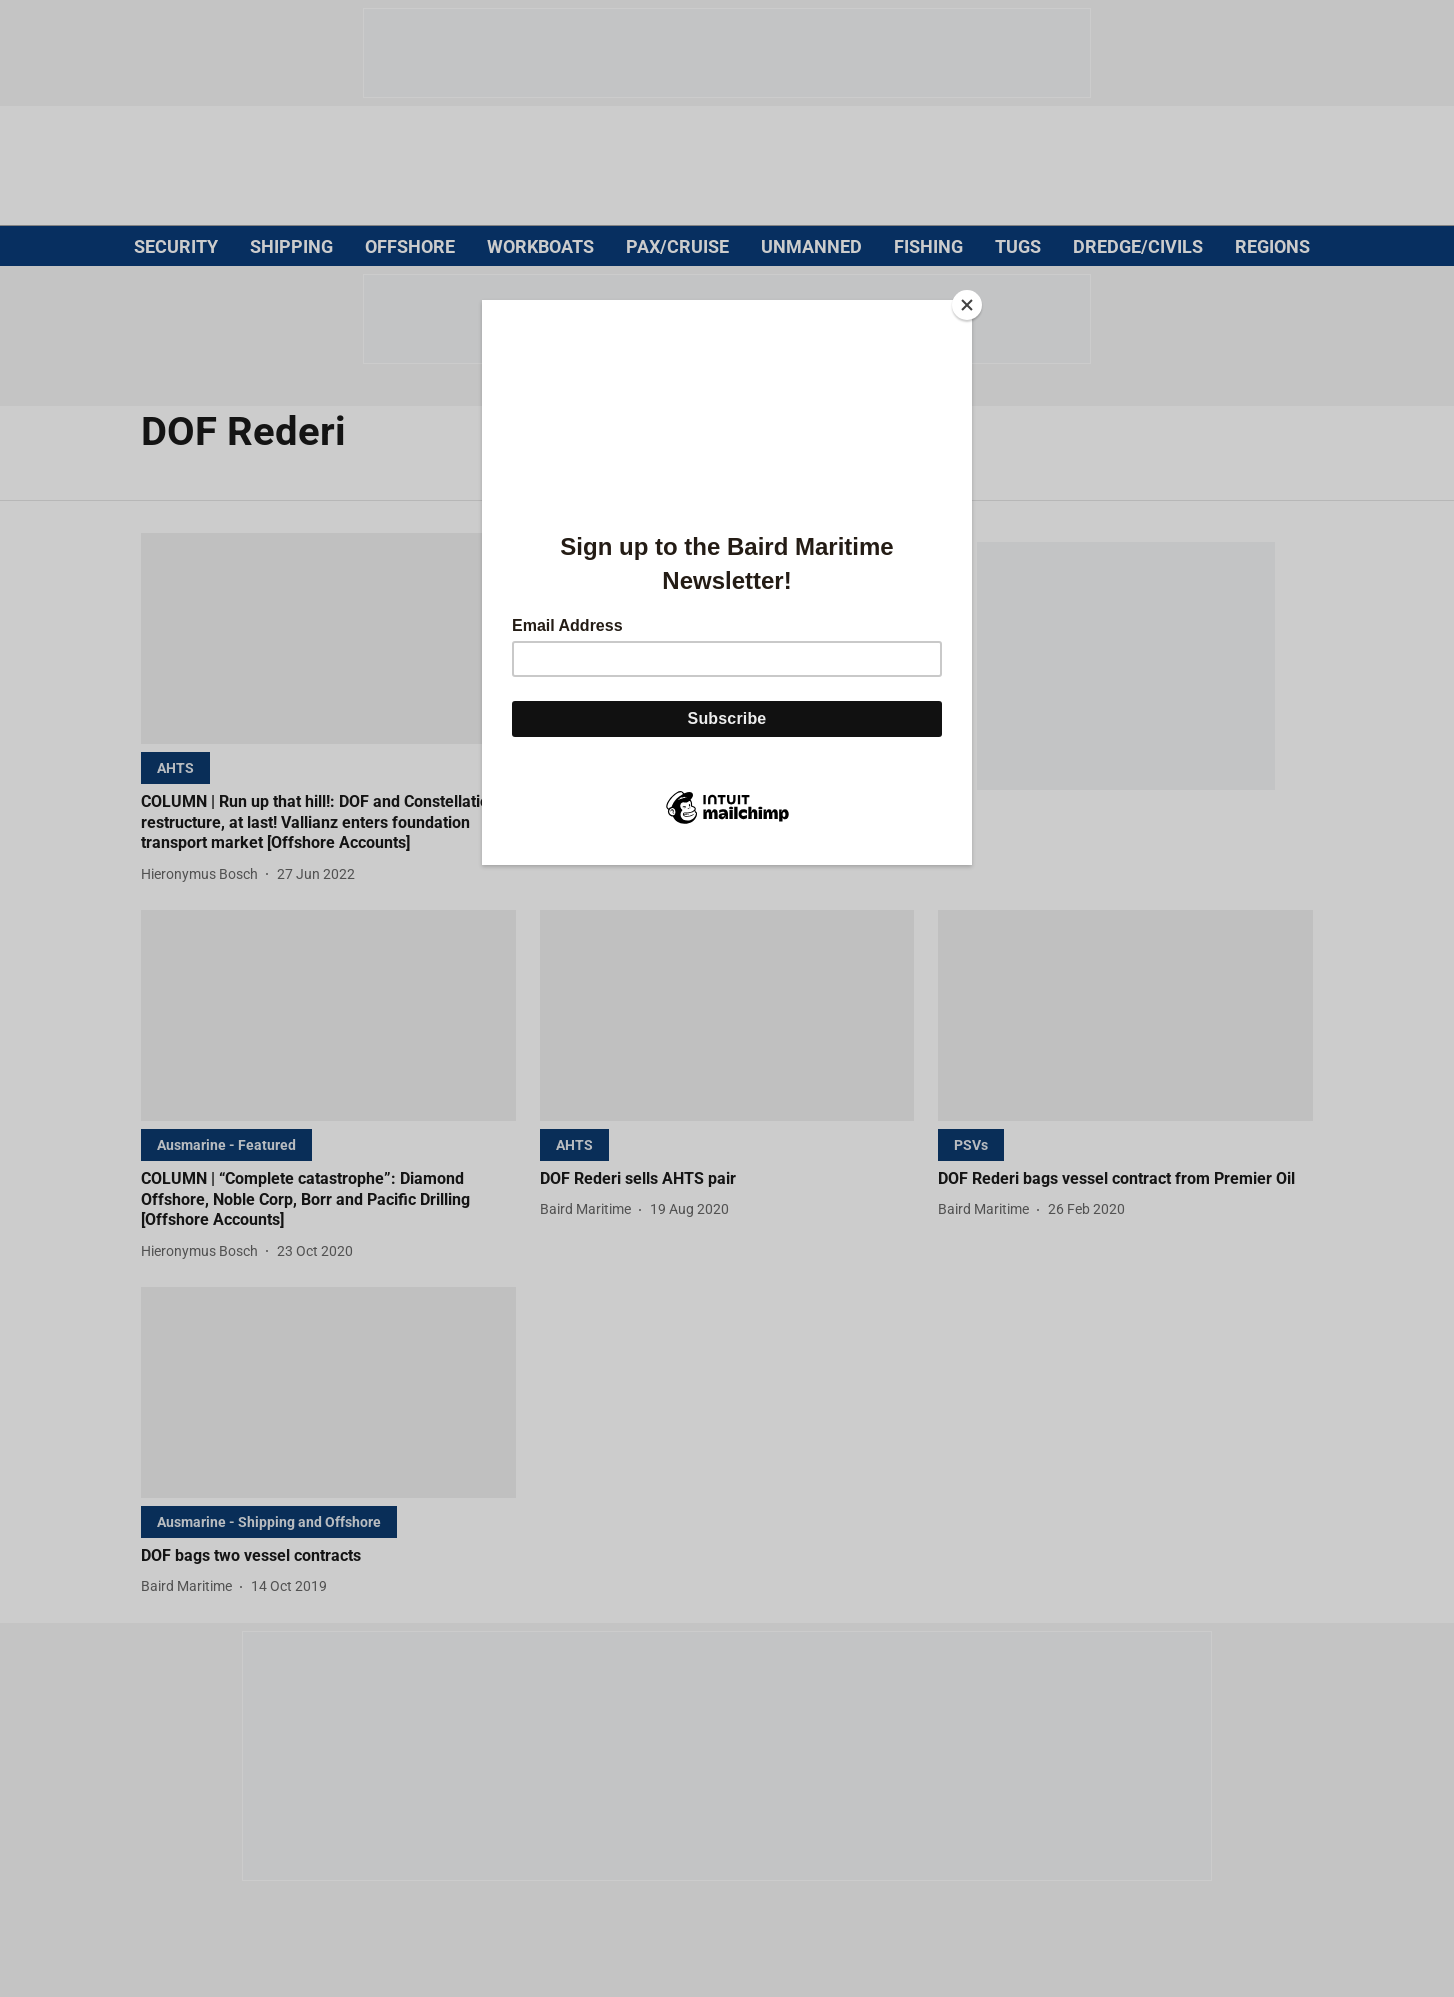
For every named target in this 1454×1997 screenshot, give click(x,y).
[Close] (967, 305)
